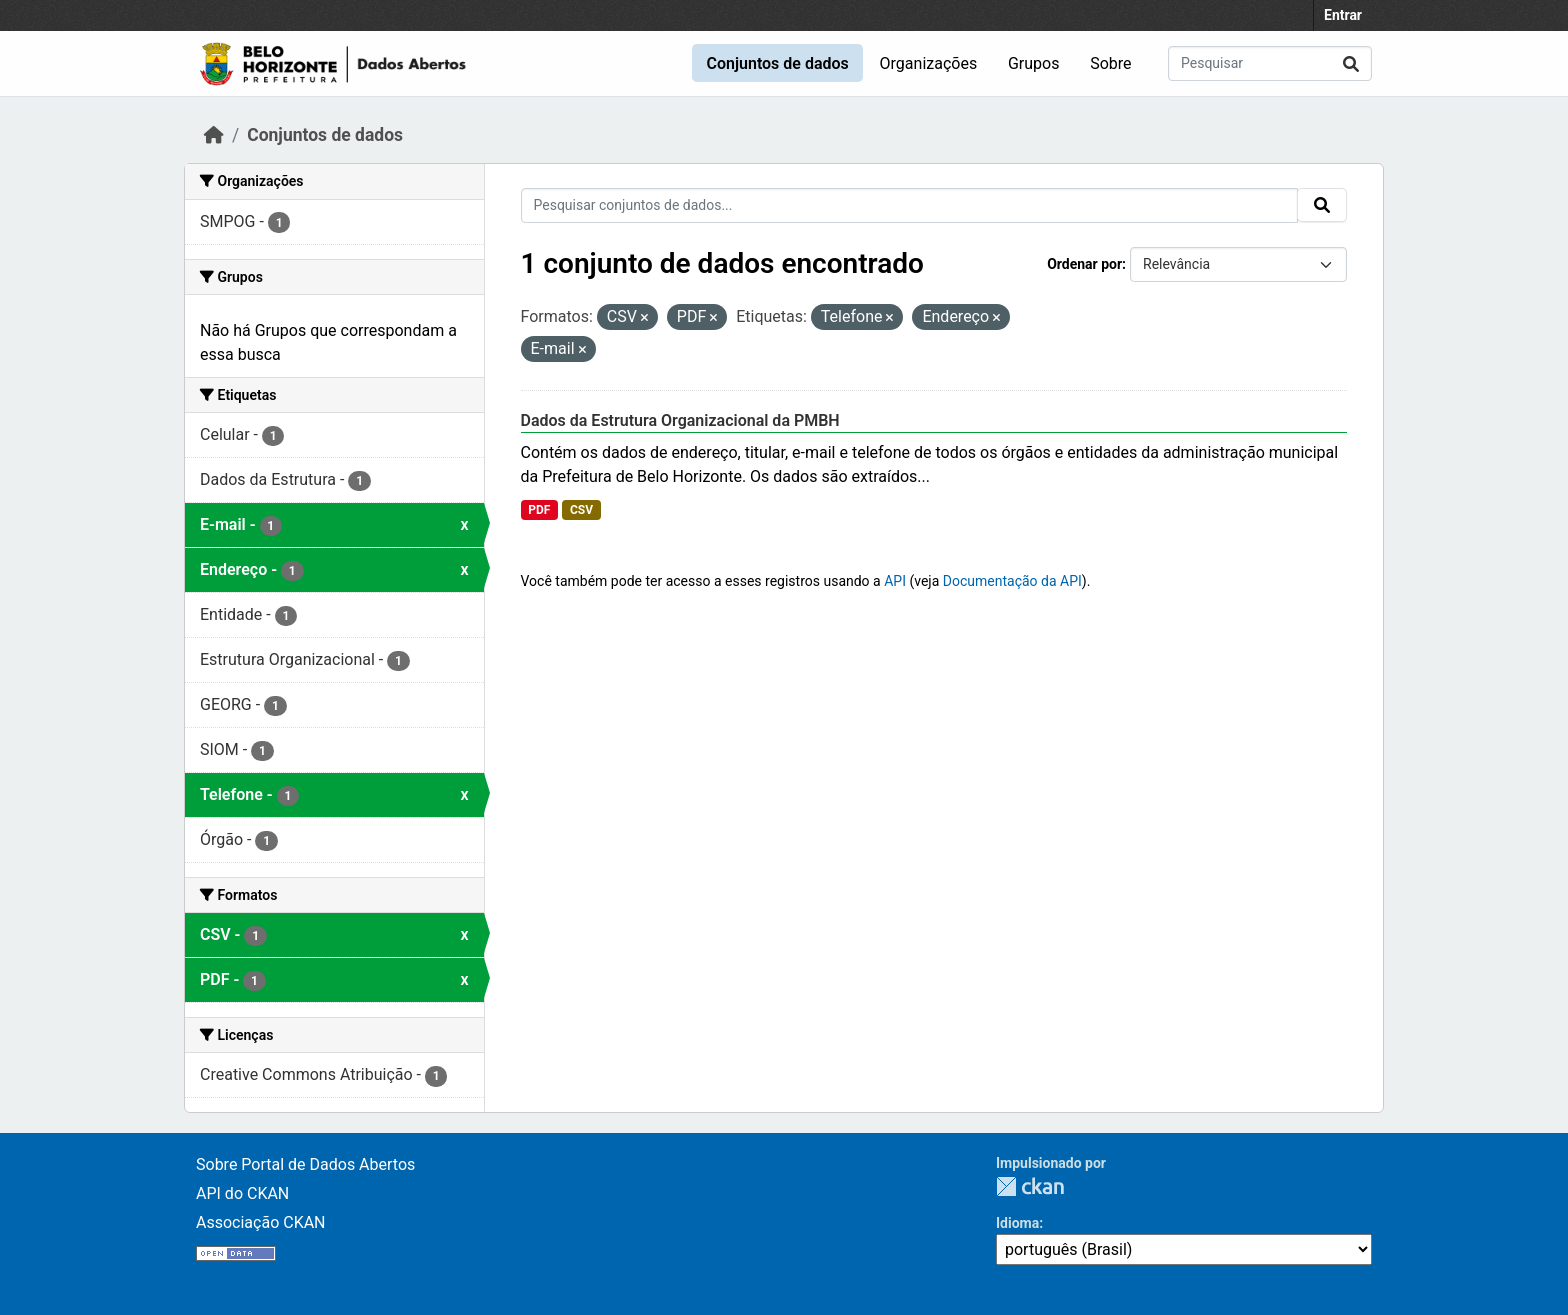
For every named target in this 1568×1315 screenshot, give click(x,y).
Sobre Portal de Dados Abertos (305, 1164)
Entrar (1343, 15)
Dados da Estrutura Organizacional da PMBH (680, 420)
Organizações (929, 63)
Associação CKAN (261, 1222)
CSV (581, 510)
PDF (539, 510)
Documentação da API (1012, 581)
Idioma (1017, 1223)
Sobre (1110, 63)
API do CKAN (242, 1193)
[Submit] (1351, 63)
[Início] (214, 135)
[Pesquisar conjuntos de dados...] (1270, 63)
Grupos (1034, 63)
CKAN (1030, 1186)
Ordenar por (1084, 264)
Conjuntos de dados (777, 63)
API (895, 581)
